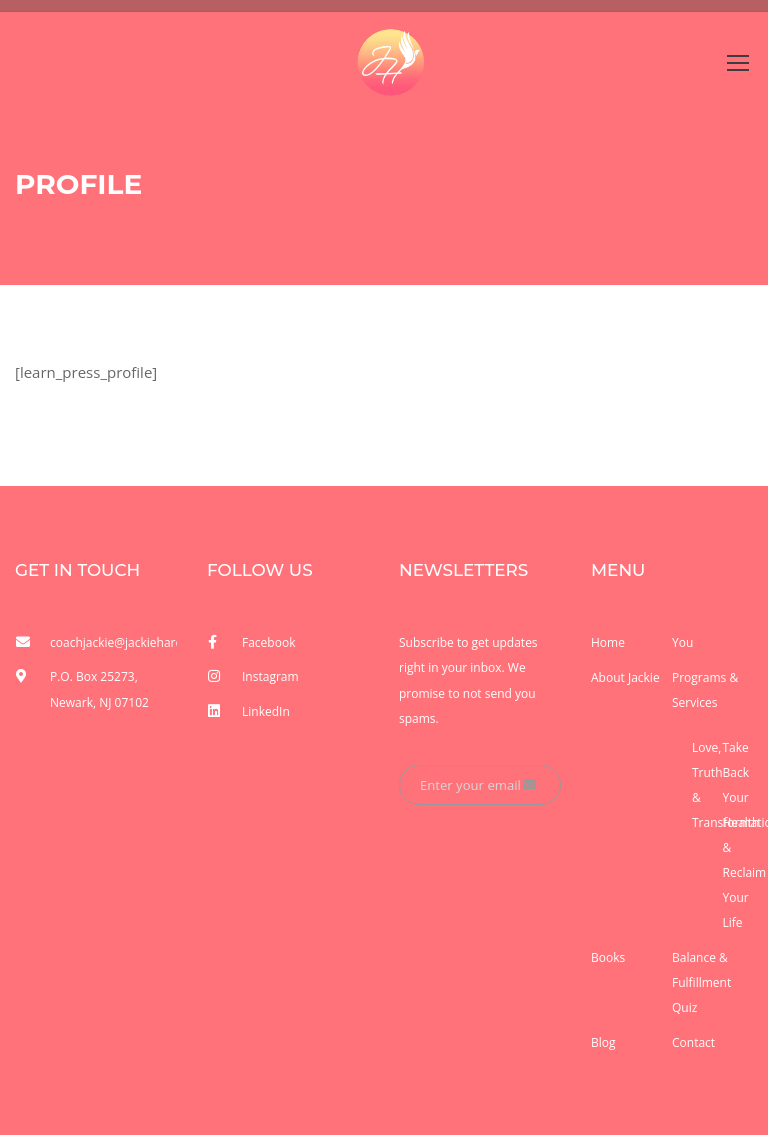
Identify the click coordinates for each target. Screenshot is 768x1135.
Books (608, 957)
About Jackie (625, 677)
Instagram (270, 676)
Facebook (268, 642)
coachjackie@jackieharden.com (113, 642)
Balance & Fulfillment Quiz (701, 982)
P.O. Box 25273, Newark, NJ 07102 (99, 689)
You (682, 642)
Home (608, 642)
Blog (603, 1042)
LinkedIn (266, 711)
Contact (693, 1042)
